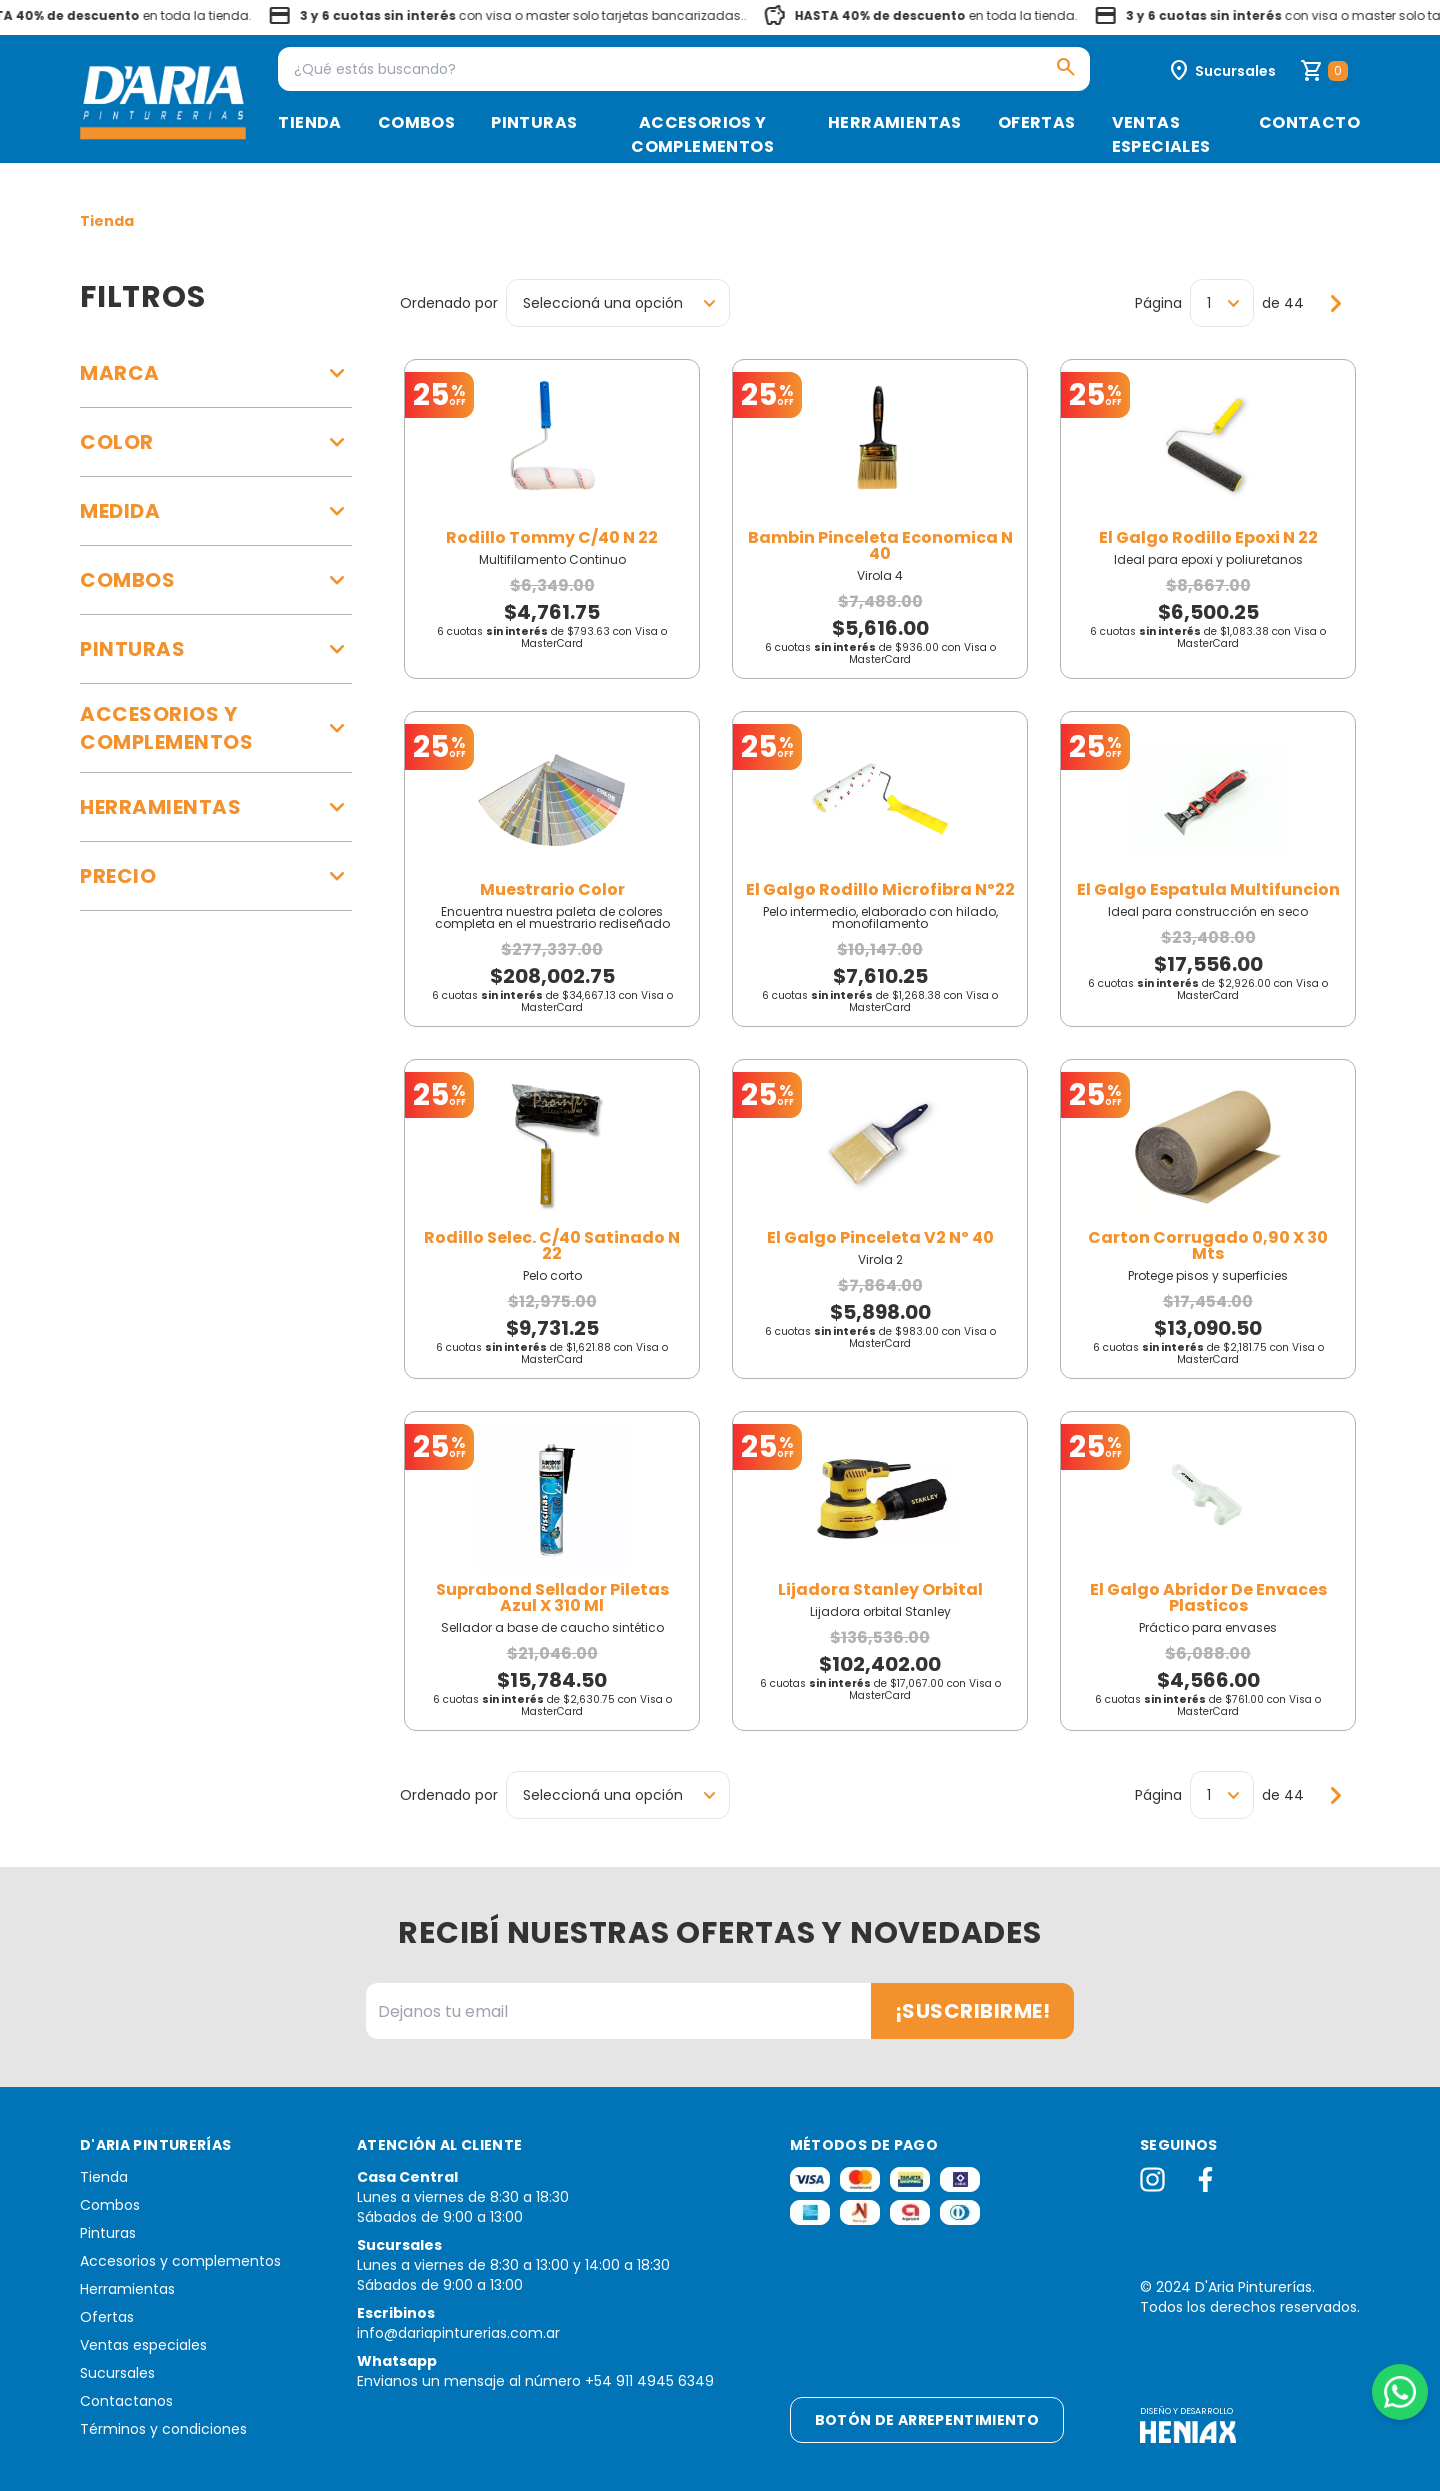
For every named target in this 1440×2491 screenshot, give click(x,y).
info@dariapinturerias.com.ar (458, 2333)
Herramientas (895, 122)
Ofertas (1037, 122)
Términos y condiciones (163, 2429)
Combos (416, 122)
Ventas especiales (1161, 134)
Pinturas (534, 122)
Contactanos (126, 2401)
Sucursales (117, 2373)
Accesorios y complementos (702, 134)
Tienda (309, 122)
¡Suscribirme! (973, 2011)
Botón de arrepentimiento (927, 2420)
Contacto (1309, 122)
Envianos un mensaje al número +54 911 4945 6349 (535, 2381)
